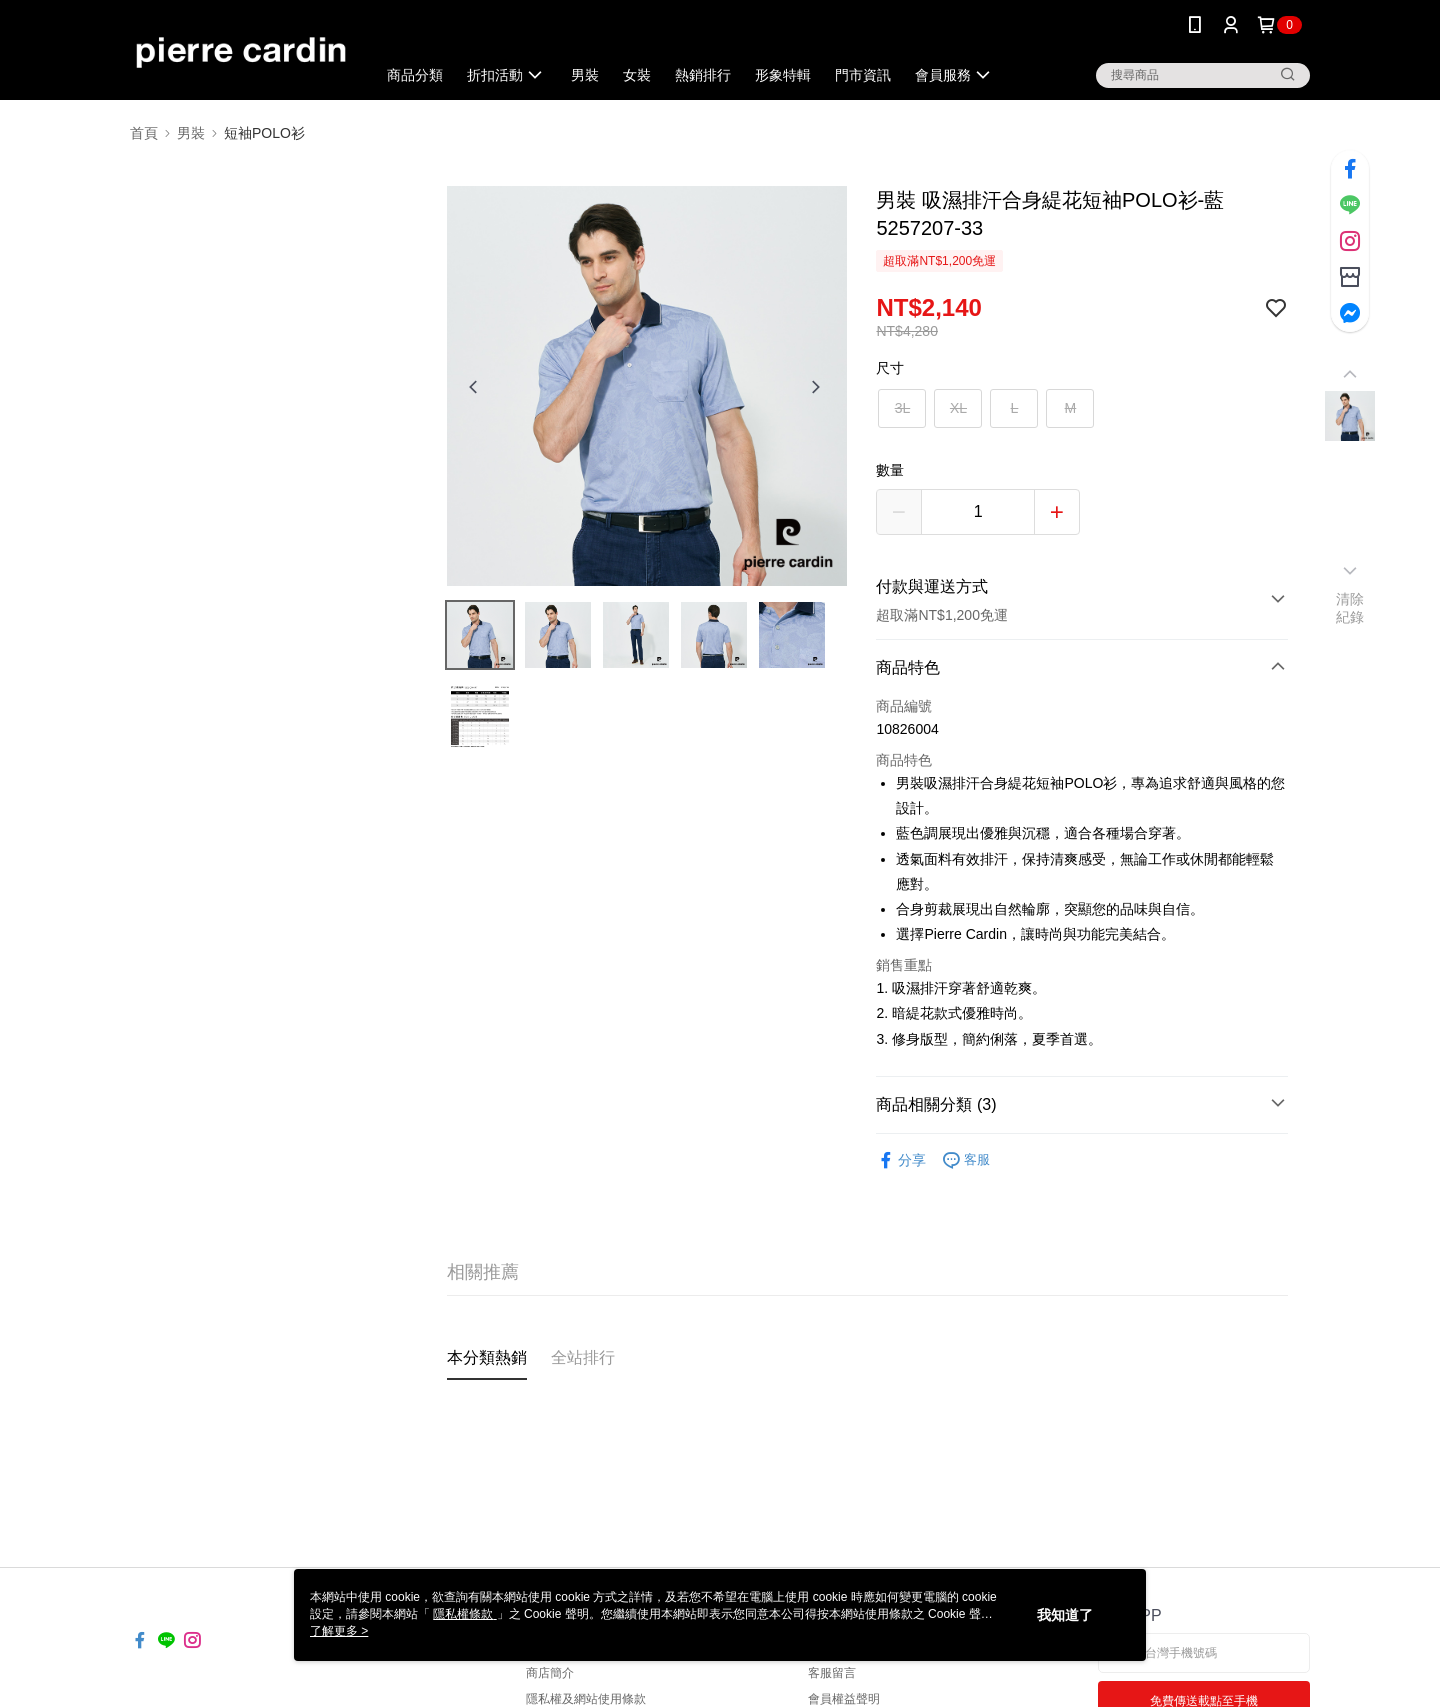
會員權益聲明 (844, 1699)
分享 (901, 1160)
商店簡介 (550, 1673)
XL (958, 408)
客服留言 (832, 1673)
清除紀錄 (1350, 608)
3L (903, 408)
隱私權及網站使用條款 (586, 1699)
